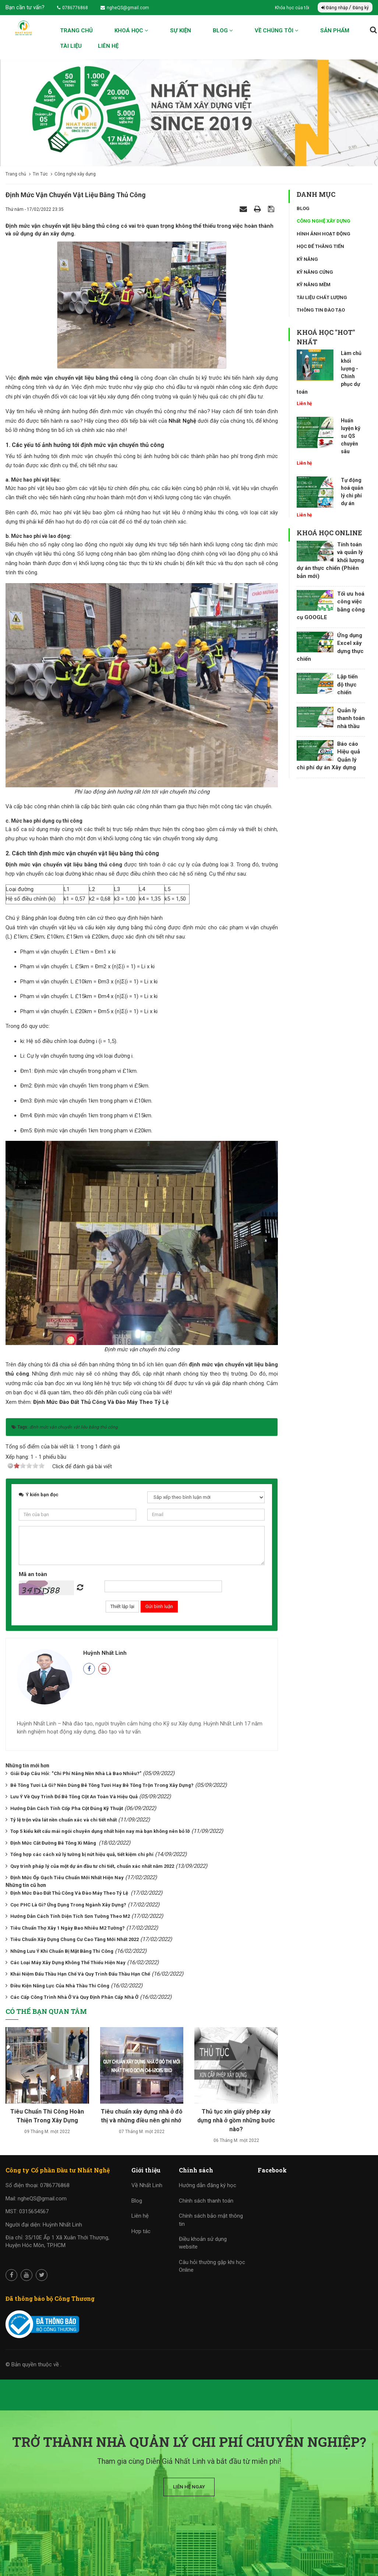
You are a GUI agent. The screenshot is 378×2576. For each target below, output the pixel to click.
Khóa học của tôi (292, 7)
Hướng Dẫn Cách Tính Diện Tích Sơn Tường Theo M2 (70, 1916)
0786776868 (72, 7)
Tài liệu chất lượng (322, 297)
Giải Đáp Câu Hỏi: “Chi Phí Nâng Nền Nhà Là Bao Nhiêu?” (75, 1773)
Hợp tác (141, 2231)
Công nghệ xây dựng (323, 221)
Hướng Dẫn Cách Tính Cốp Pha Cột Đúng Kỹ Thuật (66, 1808)
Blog (223, 30)
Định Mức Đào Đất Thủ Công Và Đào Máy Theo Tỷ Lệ (101, 1402)
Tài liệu (71, 46)
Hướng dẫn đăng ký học (207, 2185)
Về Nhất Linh (146, 2185)
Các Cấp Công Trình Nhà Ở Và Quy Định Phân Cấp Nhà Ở (74, 1997)
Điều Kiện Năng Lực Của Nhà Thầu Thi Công (59, 1985)
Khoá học (131, 30)
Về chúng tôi (276, 30)
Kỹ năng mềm (314, 284)
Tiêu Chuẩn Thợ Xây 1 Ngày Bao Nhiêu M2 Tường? (67, 1928)
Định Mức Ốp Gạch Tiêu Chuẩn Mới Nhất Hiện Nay (67, 1877)
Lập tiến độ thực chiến (347, 684)
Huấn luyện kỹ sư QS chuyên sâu (350, 436)
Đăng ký (361, 7)
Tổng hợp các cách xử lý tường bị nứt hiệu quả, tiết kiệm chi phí (81, 1854)
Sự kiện (180, 30)
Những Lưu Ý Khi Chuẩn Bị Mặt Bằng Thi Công (61, 1951)
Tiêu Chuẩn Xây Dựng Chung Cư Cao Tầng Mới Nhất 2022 (74, 1939)
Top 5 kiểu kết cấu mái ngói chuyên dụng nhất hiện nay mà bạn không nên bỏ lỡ (100, 1831)
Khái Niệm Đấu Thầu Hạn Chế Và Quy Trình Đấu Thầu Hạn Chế (80, 1974)
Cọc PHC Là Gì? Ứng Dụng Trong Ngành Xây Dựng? (68, 1905)
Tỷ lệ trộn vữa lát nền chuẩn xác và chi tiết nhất (63, 1820)
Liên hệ (108, 46)
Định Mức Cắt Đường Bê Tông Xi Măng (53, 1843)
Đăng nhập (335, 7)
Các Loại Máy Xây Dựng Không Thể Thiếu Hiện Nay (68, 1962)
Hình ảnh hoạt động (323, 234)
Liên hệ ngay (189, 2487)
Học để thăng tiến (320, 246)
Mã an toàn (33, 1574)
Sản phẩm (334, 30)
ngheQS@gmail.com (124, 7)
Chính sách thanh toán (206, 2200)
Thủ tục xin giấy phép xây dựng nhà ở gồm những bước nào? (236, 2120)
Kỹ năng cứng (315, 272)
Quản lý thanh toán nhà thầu (351, 718)
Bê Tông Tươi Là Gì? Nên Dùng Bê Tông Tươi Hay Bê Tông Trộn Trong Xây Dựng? (102, 1785)
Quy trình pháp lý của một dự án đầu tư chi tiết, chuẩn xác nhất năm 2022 (92, 1866)
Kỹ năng (307, 259)
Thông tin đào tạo (321, 310)
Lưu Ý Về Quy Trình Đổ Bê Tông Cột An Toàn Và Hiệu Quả (74, 1796)
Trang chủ (76, 30)
